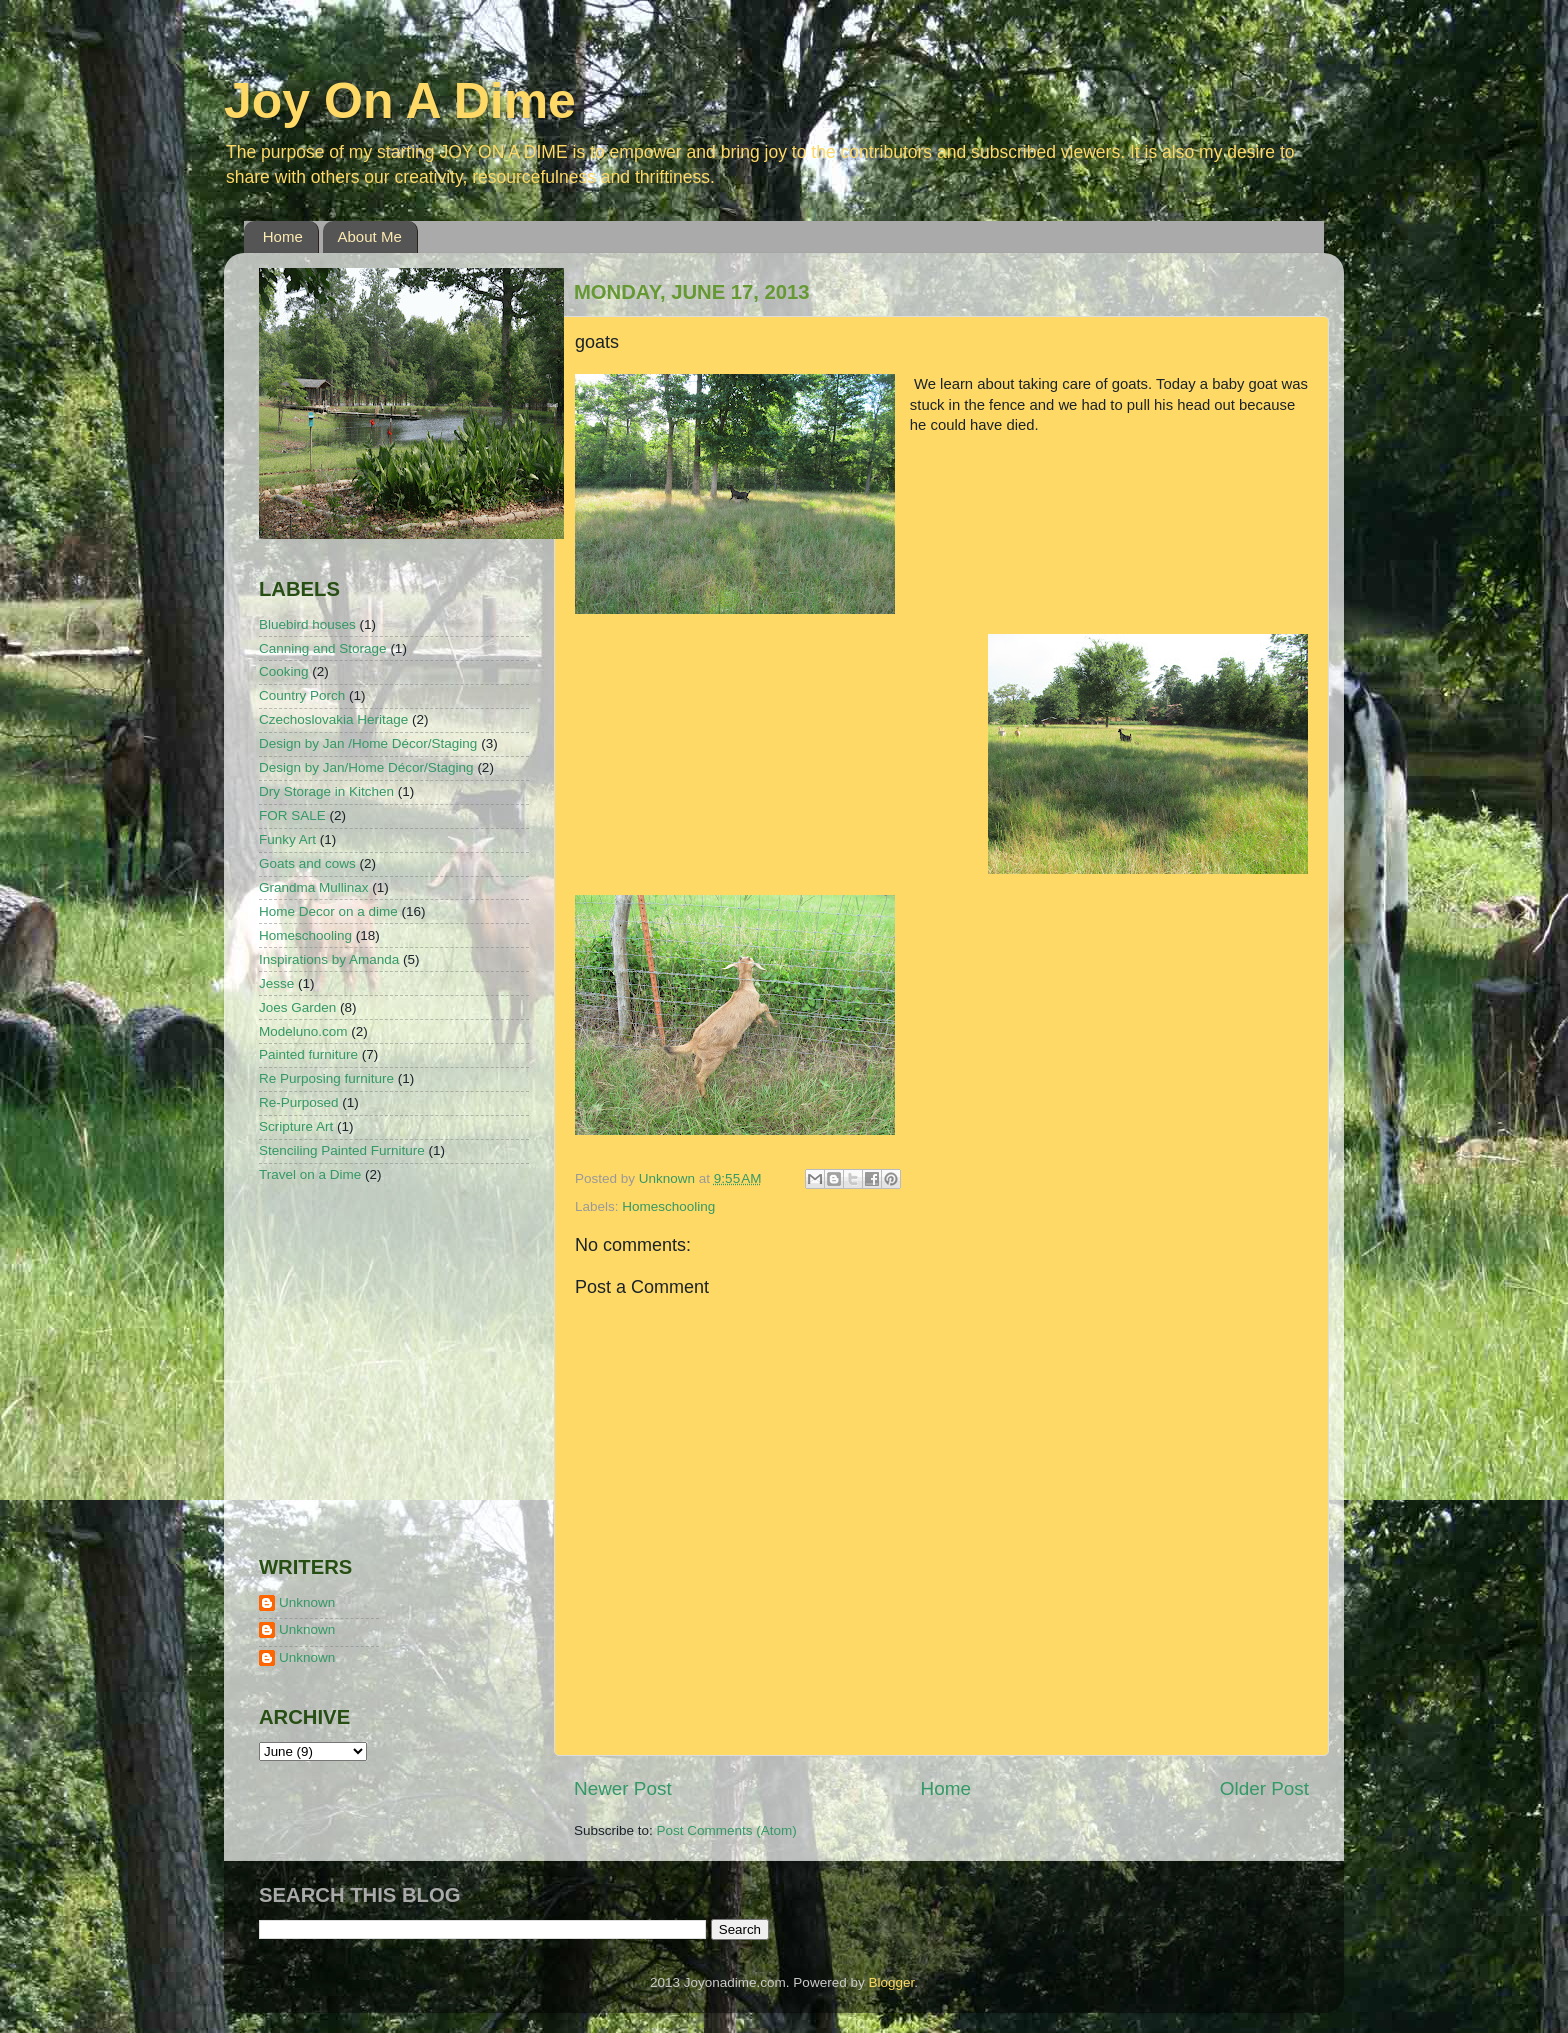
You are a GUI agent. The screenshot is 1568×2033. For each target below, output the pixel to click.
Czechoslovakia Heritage (333, 719)
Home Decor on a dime (328, 911)
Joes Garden (297, 1007)
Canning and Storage (323, 648)
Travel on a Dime (310, 1174)
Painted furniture (308, 1054)
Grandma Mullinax (314, 887)
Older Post (1264, 1788)
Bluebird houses (307, 624)
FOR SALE (292, 815)
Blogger (891, 1982)
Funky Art (287, 839)
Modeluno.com (303, 1031)
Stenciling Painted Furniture (342, 1150)
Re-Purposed (299, 1102)
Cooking (284, 671)
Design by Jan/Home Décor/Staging (366, 767)
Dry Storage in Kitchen (326, 791)
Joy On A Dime (400, 101)
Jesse (276, 983)
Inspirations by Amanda (329, 959)
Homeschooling (668, 1206)
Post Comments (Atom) (727, 1830)
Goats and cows (307, 863)
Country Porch (302, 695)
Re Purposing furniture (326, 1078)
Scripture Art (296, 1126)
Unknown (307, 1602)
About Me (370, 236)
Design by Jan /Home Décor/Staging (368, 743)
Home (283, 236)
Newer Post (623, 1788)
